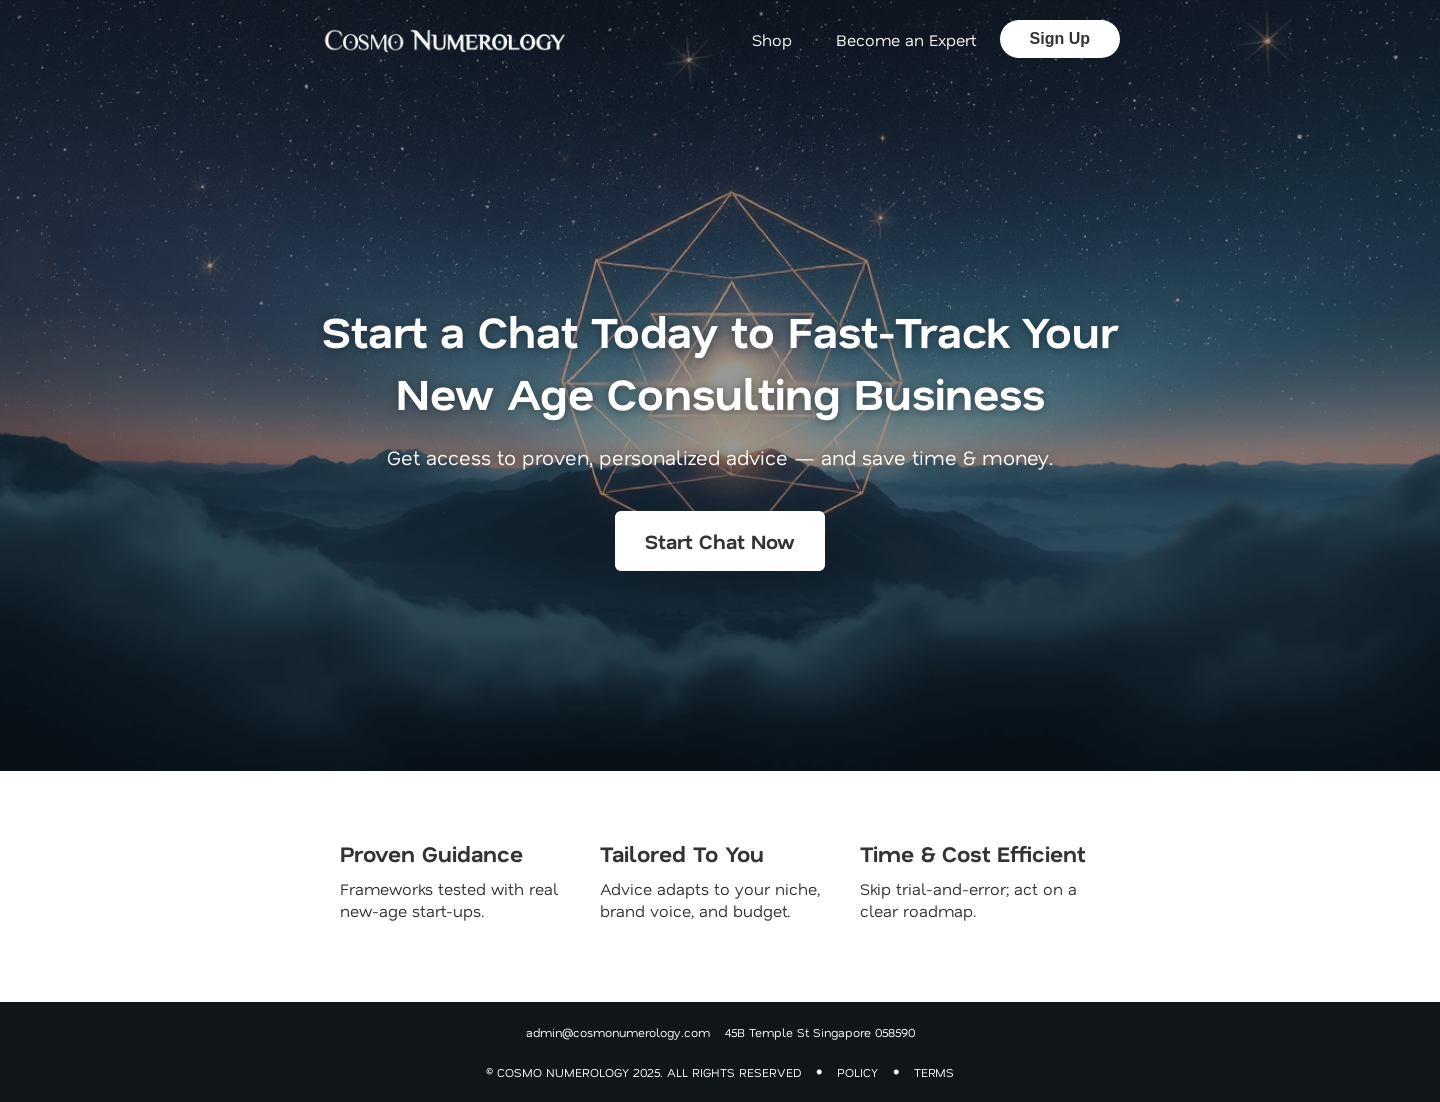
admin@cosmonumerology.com (618, 1032)
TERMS (934, 1072)
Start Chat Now (720, 541)
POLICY (857, 1072)
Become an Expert (906, 39)
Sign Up (1060, 38)
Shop (772, 39)
